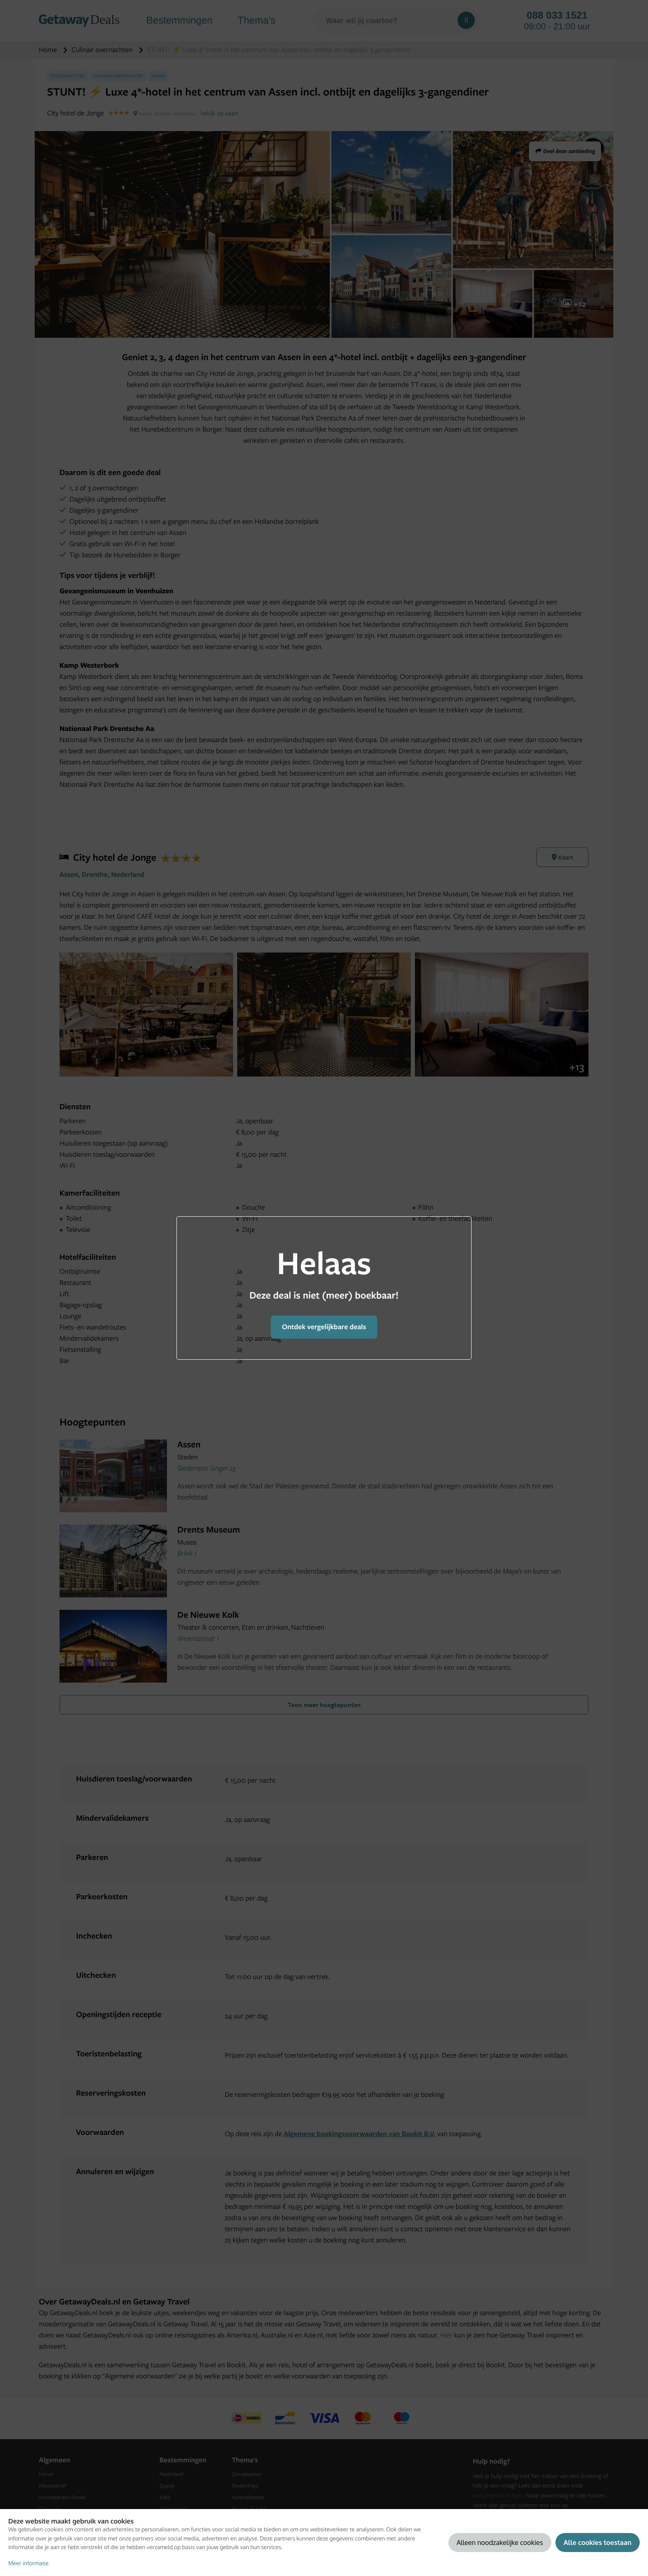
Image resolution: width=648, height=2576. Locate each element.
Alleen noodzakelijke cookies (500, 2542)
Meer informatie (28, 2563)
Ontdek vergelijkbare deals (324, 1327)
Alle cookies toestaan (597, 2542)
